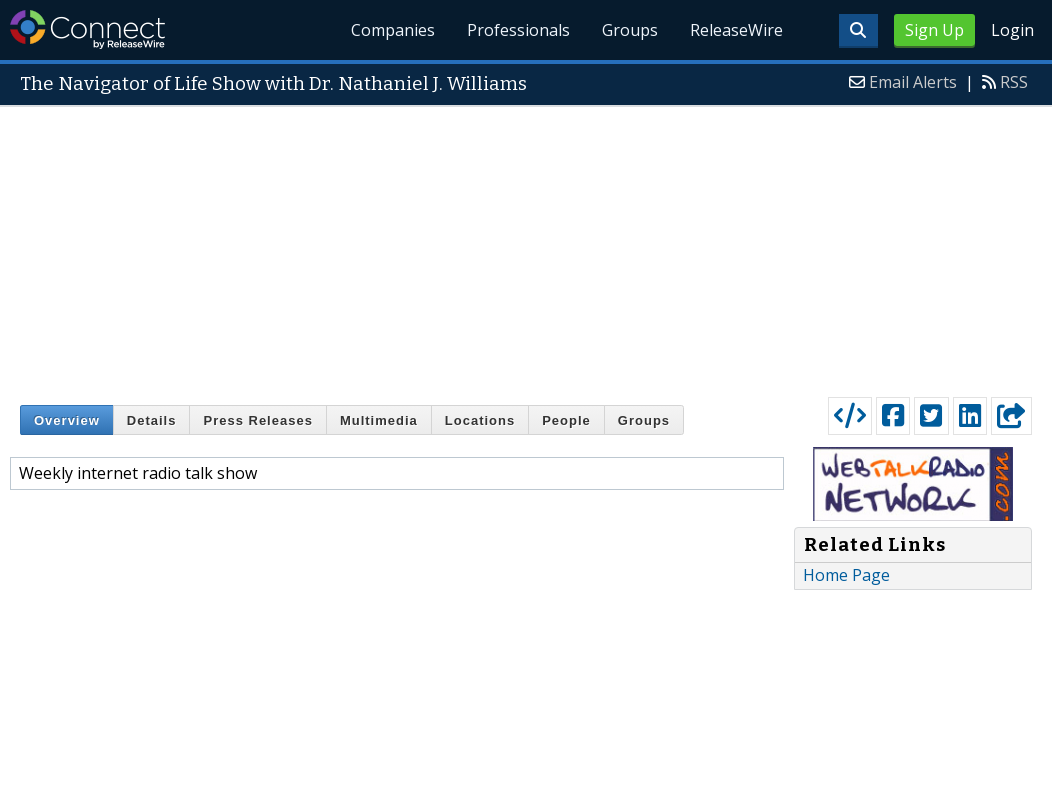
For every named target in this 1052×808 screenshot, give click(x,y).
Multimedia (379, 420)
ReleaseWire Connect (87, 29)
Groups (630, 30)
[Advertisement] (526, 247)
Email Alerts (913, 82)
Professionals (519, 30)
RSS (1014, 82)
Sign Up (934, 30)
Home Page (846, 575)
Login (1012, 30)
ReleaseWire (736, 30)
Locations (480, 420)
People (566, 420)
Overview (67, 420)
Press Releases (257, 420)
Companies (394, 30)
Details (152, 420)
